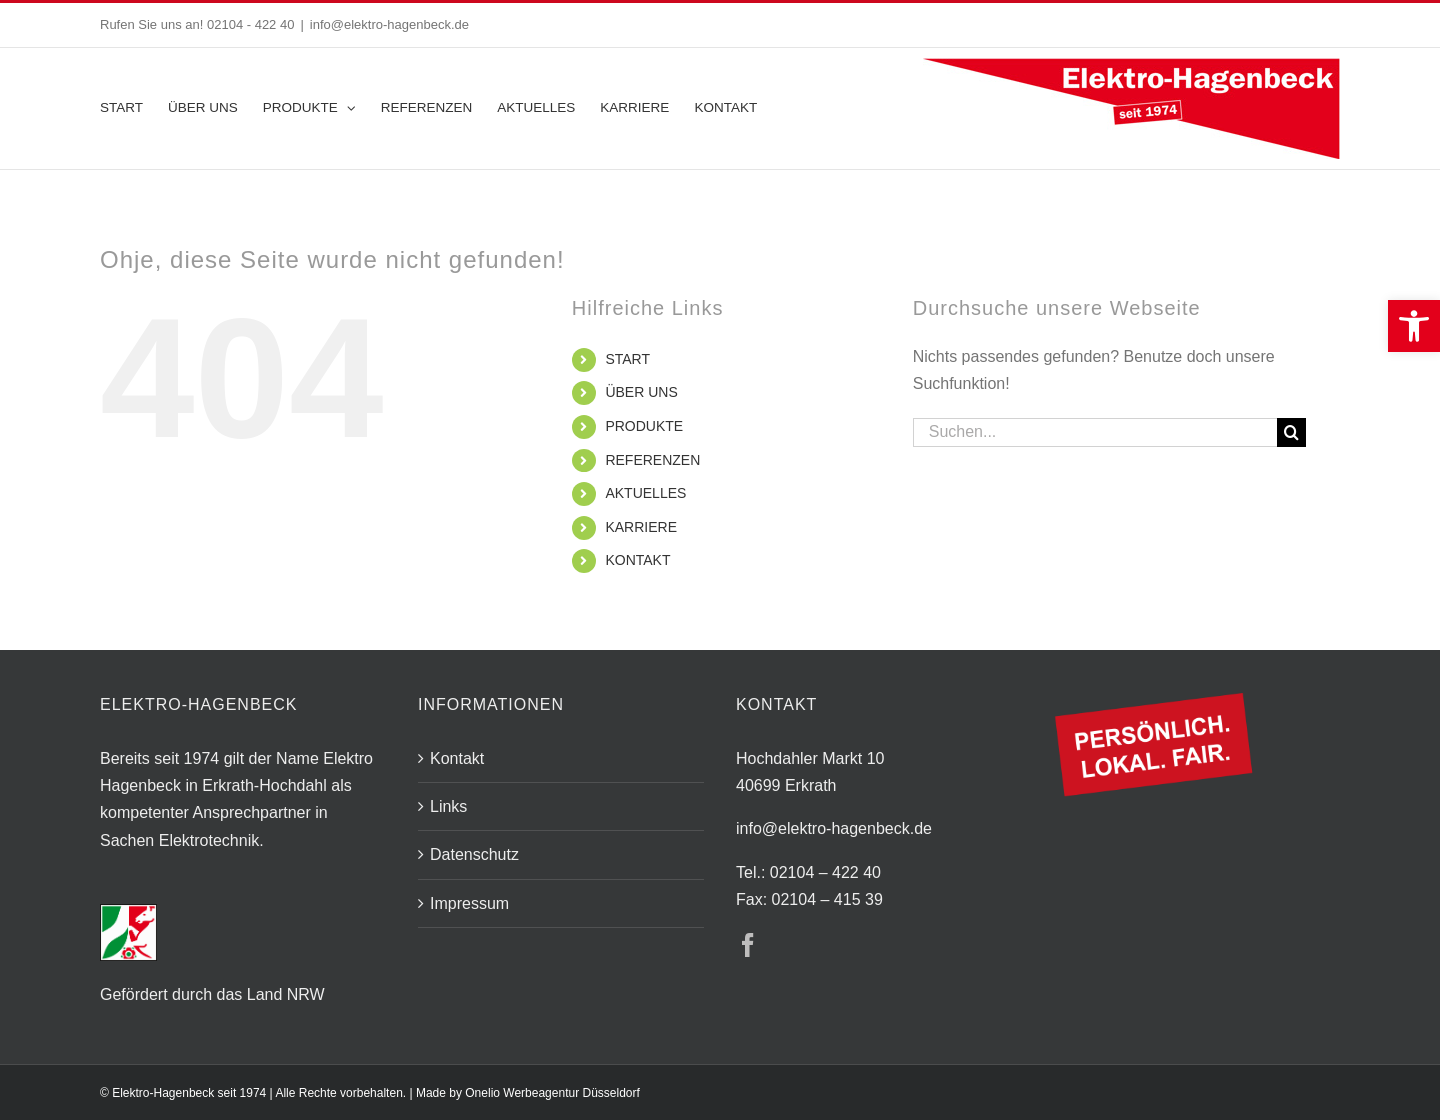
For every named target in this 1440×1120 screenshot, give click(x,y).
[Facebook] (748, 945)
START (627, 359)
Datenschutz (474, 854)
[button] (1414, 326)
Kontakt (457, 758)
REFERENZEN (652, 460)
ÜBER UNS (641, 392)
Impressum (469, 903)
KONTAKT (637, 560)
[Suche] (1291, 432)
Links (448, 806)
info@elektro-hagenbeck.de (389, 24)
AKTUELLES (645, 493)
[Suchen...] (1095, 432)
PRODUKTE (644, 426)
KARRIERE (641, 527)
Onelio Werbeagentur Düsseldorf (552, 1093)
